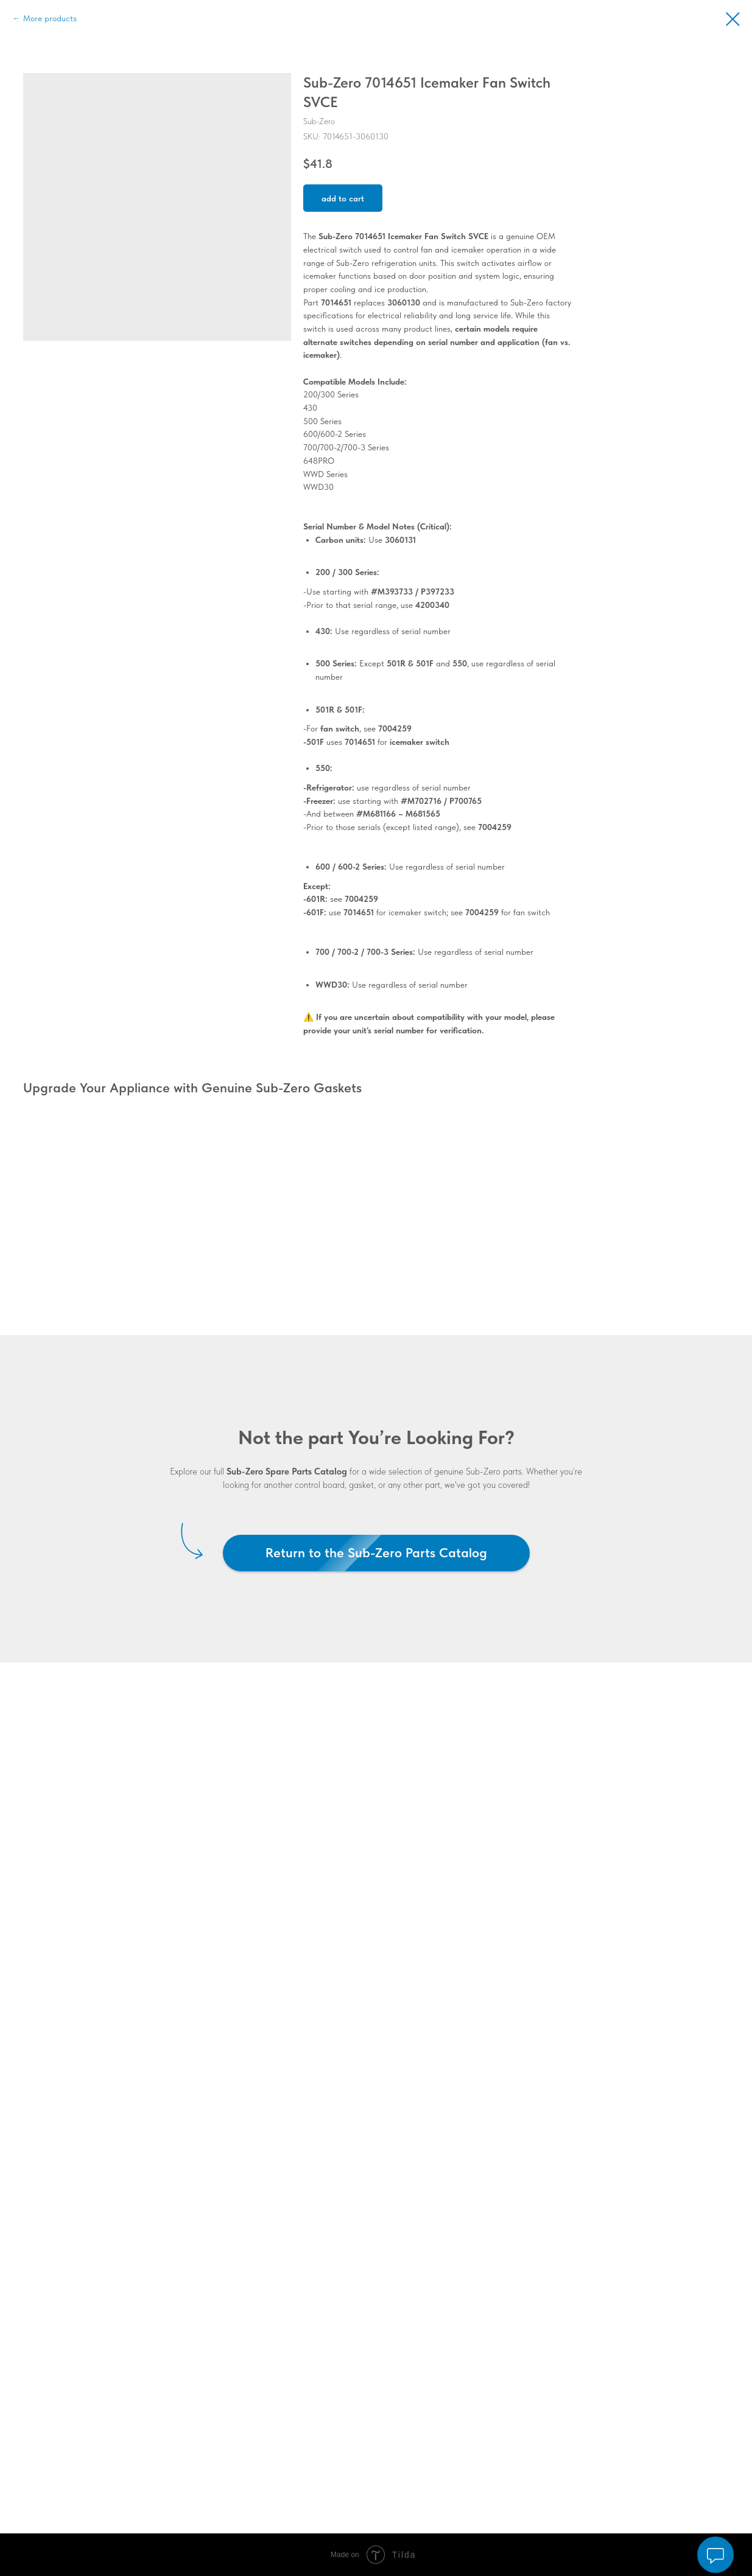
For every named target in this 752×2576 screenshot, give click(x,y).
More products (50, 18)
